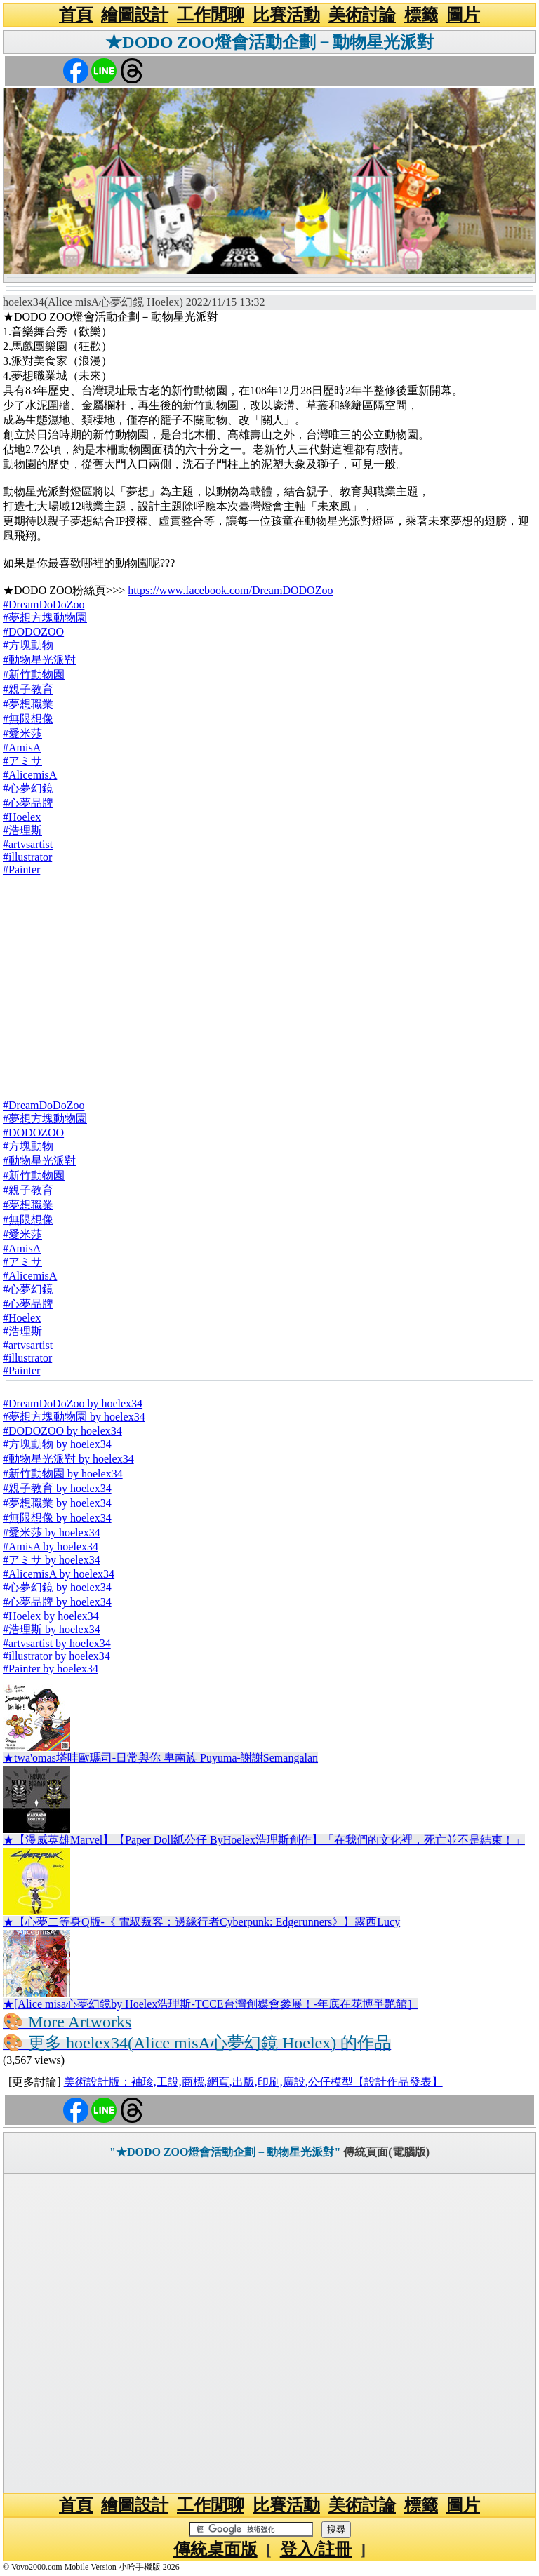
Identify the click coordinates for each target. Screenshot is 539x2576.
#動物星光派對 (39, 660)
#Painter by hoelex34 (50, 1669)
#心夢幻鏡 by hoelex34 (57, 1587)
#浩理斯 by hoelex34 (51, 1629)
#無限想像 (28, 719)
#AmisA (22, 747)
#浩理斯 (22, 830)
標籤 (421, 15)
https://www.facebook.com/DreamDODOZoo (230, 590)
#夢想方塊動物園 (45, 618)
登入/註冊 (316, 2549)
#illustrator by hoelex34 (56, 1656)
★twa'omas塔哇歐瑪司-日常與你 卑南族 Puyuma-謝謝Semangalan (160, 1758)
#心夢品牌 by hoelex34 (57, 1602)
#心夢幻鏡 (28, 788)
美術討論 (362, 15)
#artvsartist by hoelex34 (57, 1643)
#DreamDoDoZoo (43, 604)
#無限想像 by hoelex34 (57, 1518)
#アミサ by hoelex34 (51, 1560)
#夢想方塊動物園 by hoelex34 (74, 1417)
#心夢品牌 (28, 803)
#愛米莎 (22, 733)
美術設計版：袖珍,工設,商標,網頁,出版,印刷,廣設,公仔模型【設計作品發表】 (253, 2082)
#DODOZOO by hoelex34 (62, 1431)
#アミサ (22, 761)
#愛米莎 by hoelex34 (51, 1532)
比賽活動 (286, 15)
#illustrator (27, 857)
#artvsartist (28, 844)
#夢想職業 (28, 704)
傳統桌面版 (215, 2549)
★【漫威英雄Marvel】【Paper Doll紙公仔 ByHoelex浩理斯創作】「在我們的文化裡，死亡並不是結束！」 (264, 1840)
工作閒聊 (210, 15)
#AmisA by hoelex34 (50, 1546)
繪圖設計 (134, 15)
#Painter (21, 870)
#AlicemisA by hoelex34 (58, 1574)
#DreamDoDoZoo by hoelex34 (72, 1403)
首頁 (76, 15)
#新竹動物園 (34, 674)
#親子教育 (28, 689)
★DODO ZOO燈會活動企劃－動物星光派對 (269, 42)
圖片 (463, 15)
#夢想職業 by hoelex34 (57, 1503)
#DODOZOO (33, 632)
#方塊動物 (28, 645)
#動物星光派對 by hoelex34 (68, 1459)
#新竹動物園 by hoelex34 (63, 1474)
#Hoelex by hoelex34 (51, 1616)
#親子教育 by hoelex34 (57, 1488)
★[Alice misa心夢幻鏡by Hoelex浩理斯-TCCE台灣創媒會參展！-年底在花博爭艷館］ (210, 2004)
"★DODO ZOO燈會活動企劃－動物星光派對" (224, 2152)
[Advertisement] (269, 985)
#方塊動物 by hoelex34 (57, 1444)
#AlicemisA (30, 775)
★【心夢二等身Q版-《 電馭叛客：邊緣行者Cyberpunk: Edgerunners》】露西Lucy (201, 1922)
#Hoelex (22, 817)
